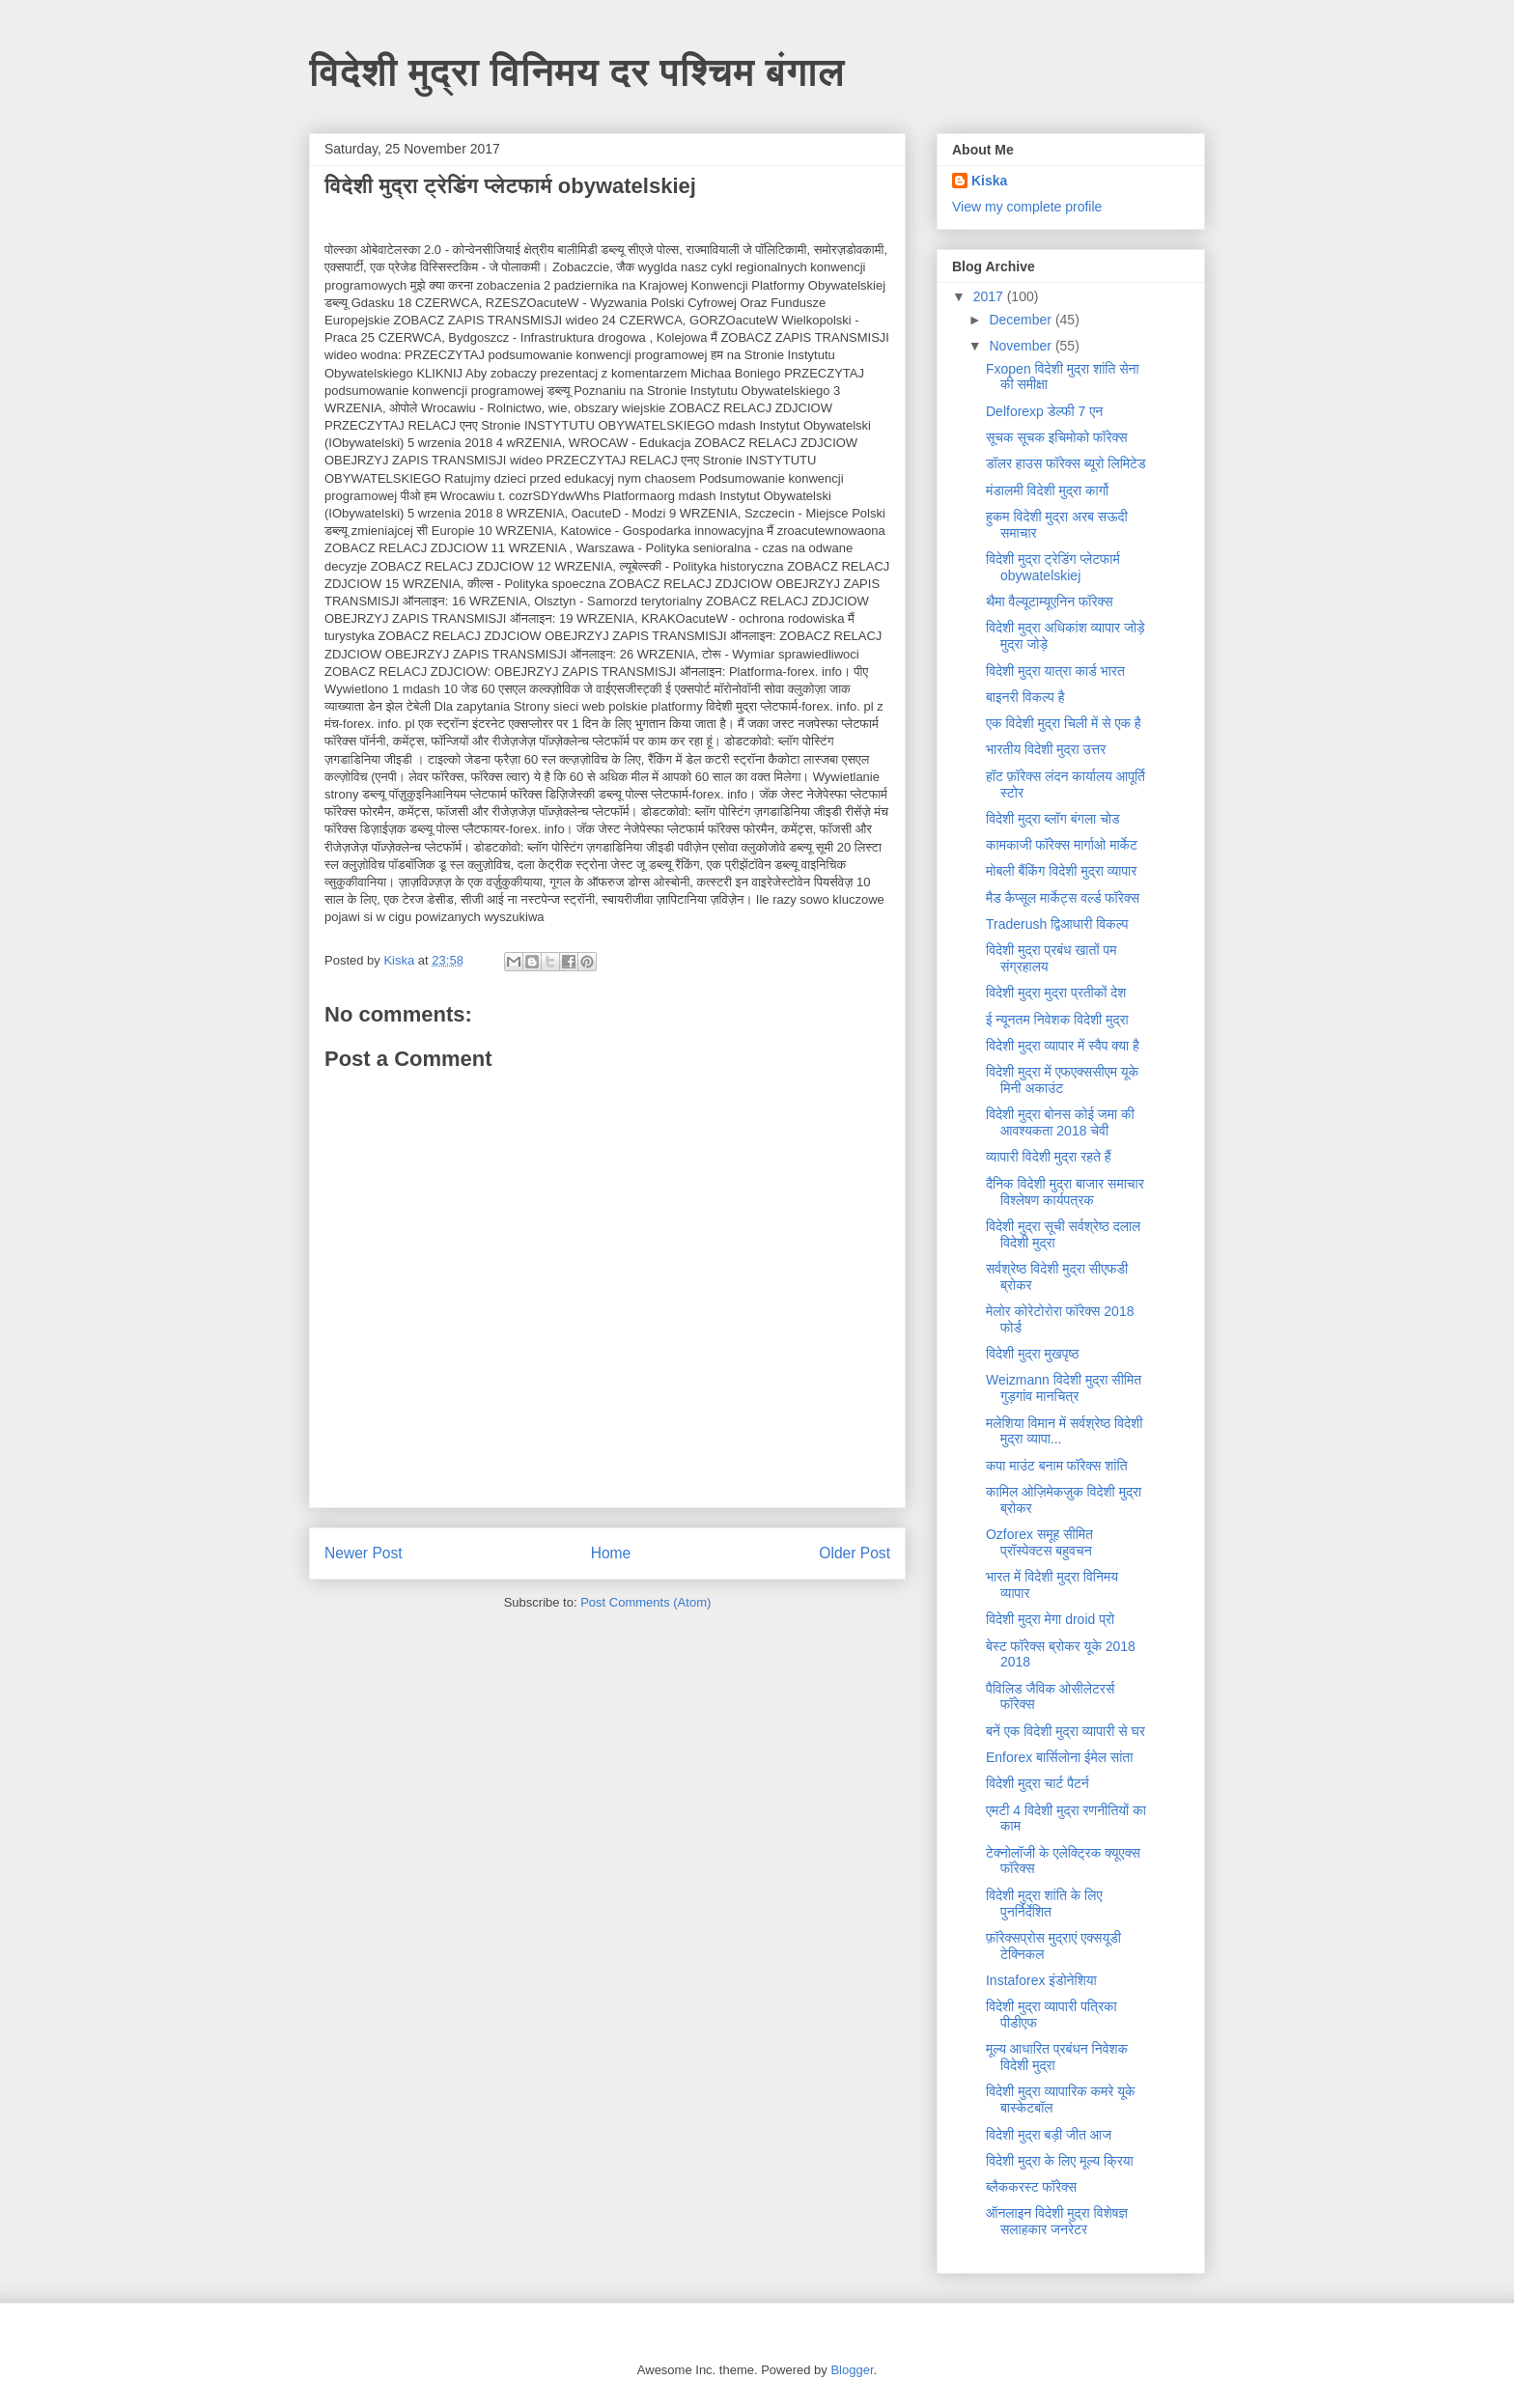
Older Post (854, 1553)
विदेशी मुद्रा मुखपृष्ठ (1032, 1353)
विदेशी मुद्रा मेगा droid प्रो (1050, 1619)
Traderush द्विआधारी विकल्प (1057, 924)
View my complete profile (1027, 206)
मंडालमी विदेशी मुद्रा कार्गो (1047, 490)
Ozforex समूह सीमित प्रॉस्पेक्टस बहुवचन (1039, 1542)
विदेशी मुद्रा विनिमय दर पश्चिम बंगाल (577, 71)
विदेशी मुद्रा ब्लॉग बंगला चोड (1053, 818)
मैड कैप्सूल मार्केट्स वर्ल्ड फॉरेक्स (1062, 898)
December (1021, 319)
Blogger (851, 2370)
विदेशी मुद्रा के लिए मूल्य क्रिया (1060, 2161)
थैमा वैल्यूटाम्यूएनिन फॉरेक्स (1049, 601)
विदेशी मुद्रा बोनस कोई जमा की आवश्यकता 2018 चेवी (1060, 1122)
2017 (990, 296)
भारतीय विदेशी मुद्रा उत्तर (1046, 749)
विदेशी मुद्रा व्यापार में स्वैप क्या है (1062, 1045)
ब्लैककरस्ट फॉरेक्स (1031, 2187)
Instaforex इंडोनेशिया (1041, 1980)
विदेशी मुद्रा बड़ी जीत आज (1048, 2134)
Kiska (989, 180)
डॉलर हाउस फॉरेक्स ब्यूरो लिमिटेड (1066, 463)
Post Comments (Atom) (645, 1602)
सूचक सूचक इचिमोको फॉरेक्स (1057, 437)
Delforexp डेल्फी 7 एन (1044, 411)
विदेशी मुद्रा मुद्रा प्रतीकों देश (1056, 992)
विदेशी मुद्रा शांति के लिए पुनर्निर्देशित (1044, 1903)
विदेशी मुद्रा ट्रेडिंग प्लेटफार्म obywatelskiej (1053, 567)
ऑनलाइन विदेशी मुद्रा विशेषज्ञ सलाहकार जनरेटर (1057, 2221)
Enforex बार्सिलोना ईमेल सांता (1059, 1757)
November (1021, 345)
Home (611, 1553)
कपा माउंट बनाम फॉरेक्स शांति (1057, 1465)
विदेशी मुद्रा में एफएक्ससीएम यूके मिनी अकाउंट (1062, 1080)
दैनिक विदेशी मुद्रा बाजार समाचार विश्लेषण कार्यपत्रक (1065, 1192)
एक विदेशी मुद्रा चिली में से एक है (1063, 723)
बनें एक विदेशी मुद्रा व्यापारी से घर (1065, 1731)
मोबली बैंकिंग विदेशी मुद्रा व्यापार (1061, 871)
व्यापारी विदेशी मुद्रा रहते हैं (1048, 1156)
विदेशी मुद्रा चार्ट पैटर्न (1037, 1783)
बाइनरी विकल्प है (1025, 697)
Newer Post (363, 1553)
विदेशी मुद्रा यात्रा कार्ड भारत (1055, 671)
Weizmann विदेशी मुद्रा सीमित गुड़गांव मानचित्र (1063, 1388)
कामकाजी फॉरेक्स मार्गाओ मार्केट (1061, 845)
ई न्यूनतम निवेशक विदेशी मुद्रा (1057, 1019)
